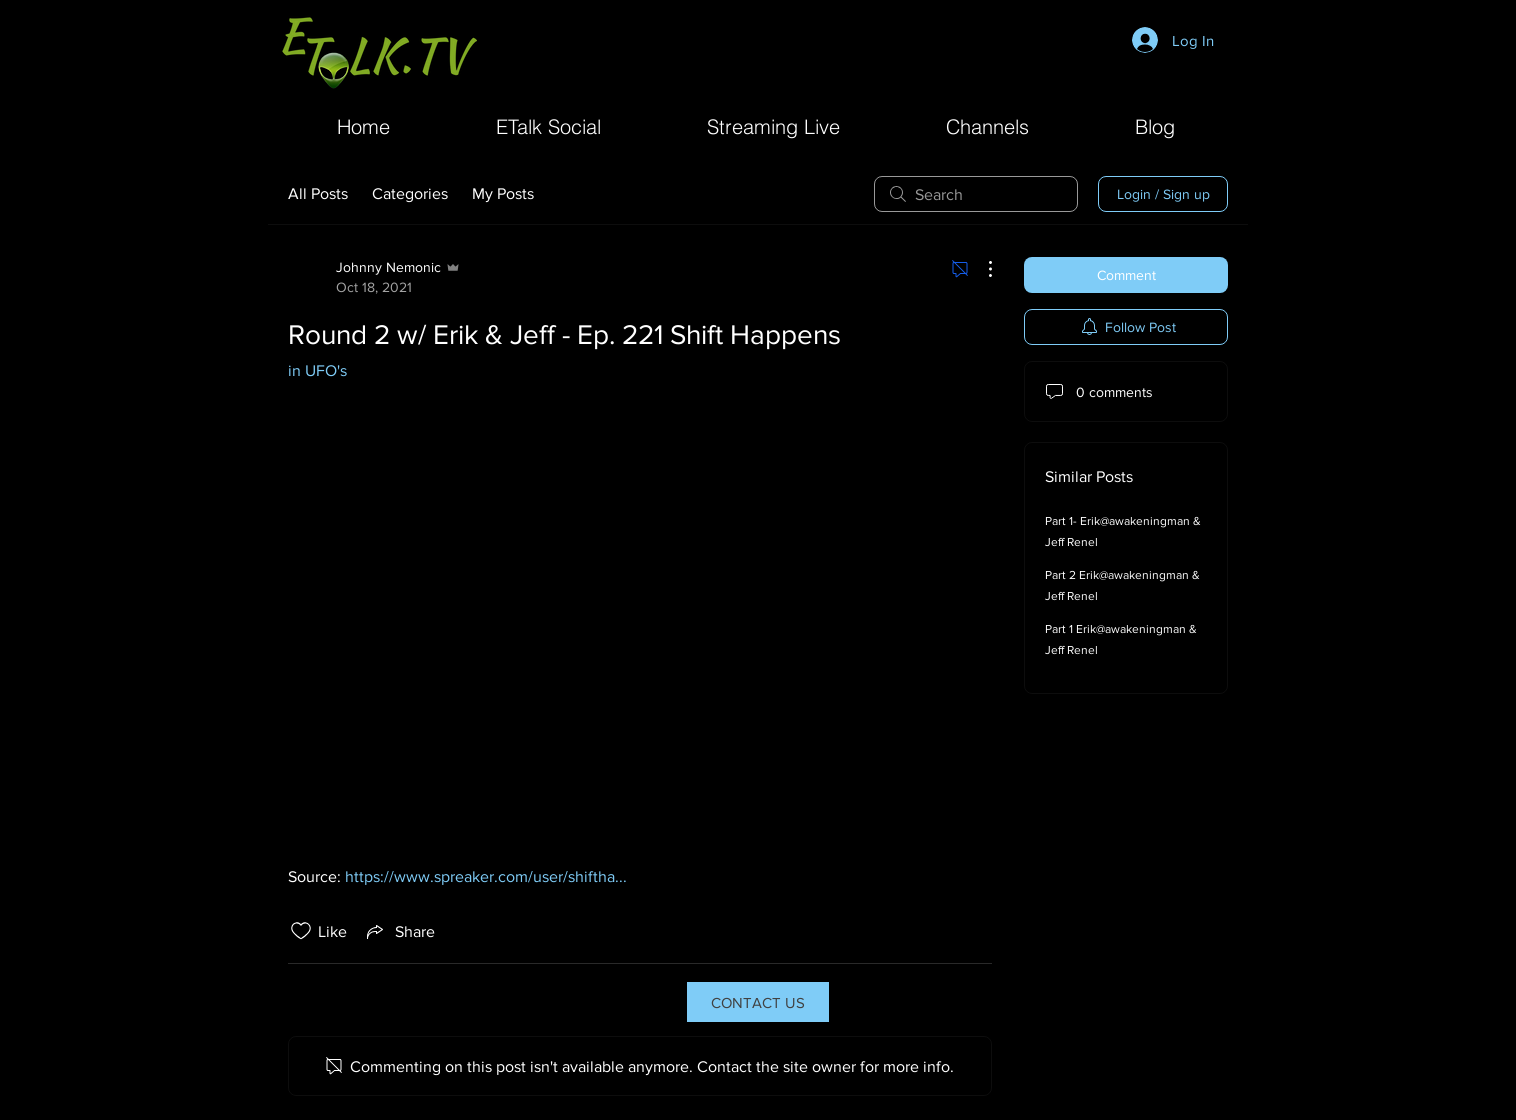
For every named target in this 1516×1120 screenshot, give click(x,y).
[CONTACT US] (758, 1002)
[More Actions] (980, 269)
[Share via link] (399, 931)
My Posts (503, 193)
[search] (976, 194)
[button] (987, 124)
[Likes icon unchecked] (301, 931)
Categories (410, 193)
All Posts (318, 193)
